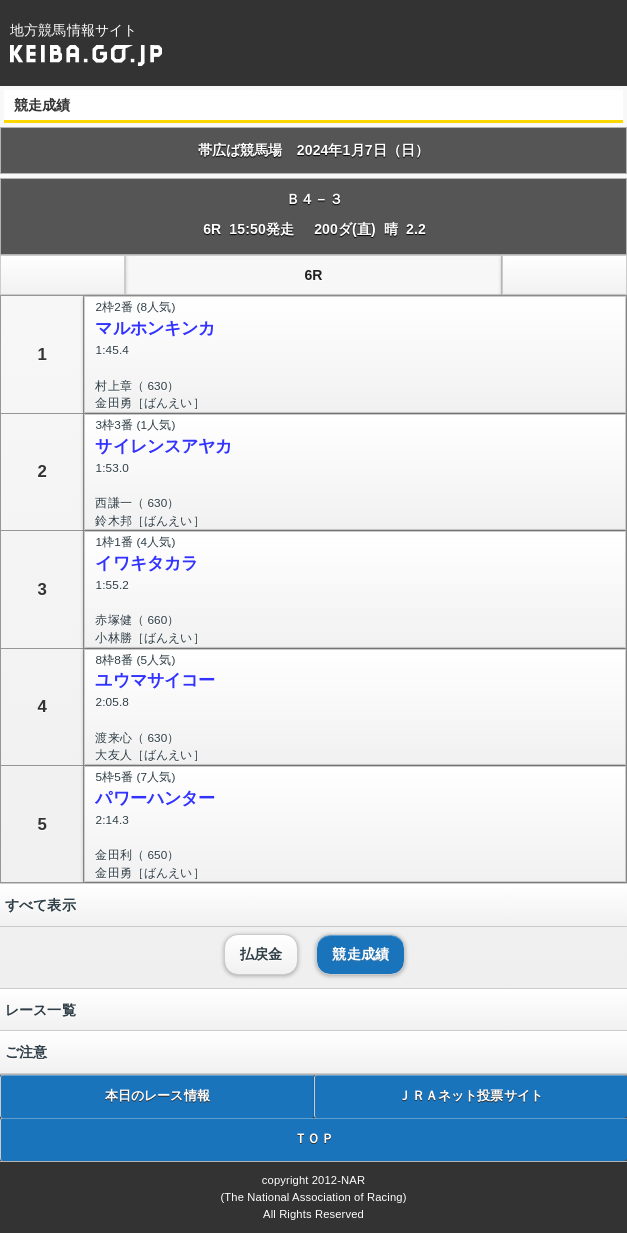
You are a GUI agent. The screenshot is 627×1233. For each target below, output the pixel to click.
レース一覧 (40, 1010)
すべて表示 (40, 905)
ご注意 (26, 1052)
